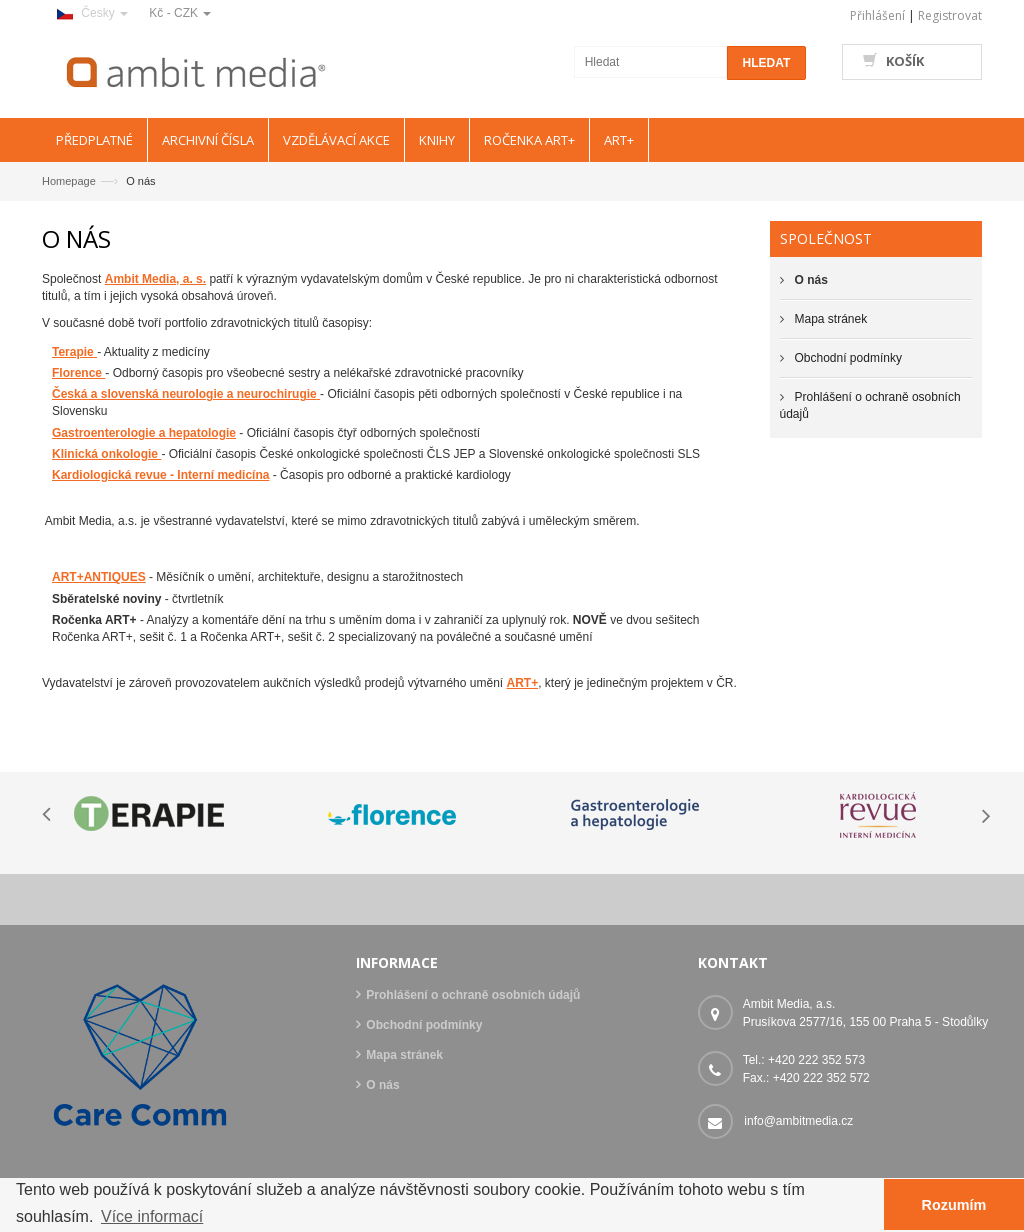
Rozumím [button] (954, 1205)
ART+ (522, 683)
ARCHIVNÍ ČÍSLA (208, 140)
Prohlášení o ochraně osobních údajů (473, 995)
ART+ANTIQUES (99, 577)
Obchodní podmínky (848, 358)
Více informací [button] (152, 1216)
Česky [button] (92, 13)
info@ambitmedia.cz (798, 1121)
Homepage (69, 181)
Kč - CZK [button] (180, 13)
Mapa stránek (831, 319)
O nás (382, 1085)
